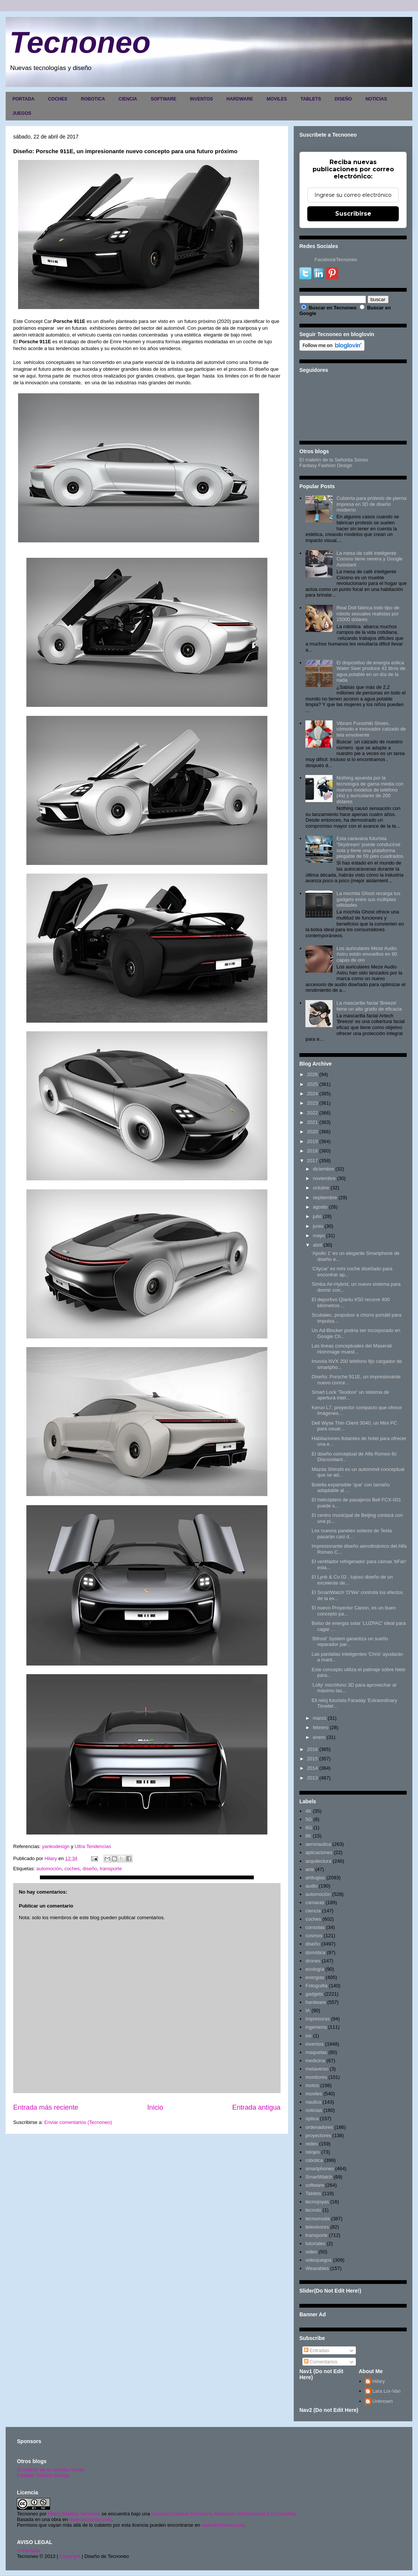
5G (308, 1819)
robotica (314, 2160)
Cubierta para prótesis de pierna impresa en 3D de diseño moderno (371, 504)
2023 (312, 1103)
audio (311, 1886)
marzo (319, 1718)
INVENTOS (201, 99)
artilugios (315, 1877)
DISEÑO (343, 99)
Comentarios (320, 2361)
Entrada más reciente (45, 2107)
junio (318, 1226)
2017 (312, 1160)
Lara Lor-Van (386, 2391)
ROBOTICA (93, 99)
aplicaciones (319, 1852)
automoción (48, 1868)
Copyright (70, 2556)
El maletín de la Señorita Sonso (333, 460)
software (314, 2185)
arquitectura (318, 1861)
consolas (315, 1927)
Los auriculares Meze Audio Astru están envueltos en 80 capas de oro (366, 954)
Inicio (155, 2107)
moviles (313, 2093)
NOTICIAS (376, 99)
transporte (111, 1868)
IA (307, 2010)
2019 (312, 1141)
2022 (312, 1113)
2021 (312, 1122)
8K (308, 1836)
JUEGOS (21, 113)
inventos (314, 2044)
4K (308, 1811)
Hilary (378, 2381)
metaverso (316, 2069)
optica (312, 2118)
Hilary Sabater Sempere (74, 2514)
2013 (312, 1778)
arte (309, 1869)
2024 (312, 1093)
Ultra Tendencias (93, 1846)
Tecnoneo (80, 42)
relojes (312, 2152)
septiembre (325, 1197)
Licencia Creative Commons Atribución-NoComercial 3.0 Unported (223, 2514)
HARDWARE (239, 99)
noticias (313, 2110)
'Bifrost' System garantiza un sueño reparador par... (349, 1641)
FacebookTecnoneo (335, 259)
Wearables (317, 2268)
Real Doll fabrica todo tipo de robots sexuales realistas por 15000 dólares (367, 613)
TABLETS (311, 99)
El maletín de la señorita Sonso (51, 2469)
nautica (313, 2102)
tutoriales (315, 2243)
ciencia (312, 1911)
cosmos (313, 1935)
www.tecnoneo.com (90, 2519)
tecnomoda (317, 2218)
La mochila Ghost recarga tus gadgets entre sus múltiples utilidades (368, 899)
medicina (315, 2060)
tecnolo (313, 2210)
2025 (312, 1084)
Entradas (317, 2350)
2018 (312, 1151)
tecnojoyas (317, 2202)
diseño (89, 1868)
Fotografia (316, 1985)
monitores (316, 2077)
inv (308, 2036)
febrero (320, 1727)
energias (314, 1977)
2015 (312, 1758)
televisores (317, 2227)
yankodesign (56, 1846)
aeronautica (318, 1844)
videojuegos (318, 2260)
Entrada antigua (256, 2107)
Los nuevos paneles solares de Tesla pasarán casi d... (351, 1533)
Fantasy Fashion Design (325, 465)
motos (312, 2085)
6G (308, 1827)
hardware (315, 2002)
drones (312, 1961)
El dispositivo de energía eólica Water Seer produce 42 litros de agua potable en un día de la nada (370, 671)
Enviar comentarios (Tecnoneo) (78, 2122)
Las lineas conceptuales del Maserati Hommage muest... (351, 1349)
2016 (312, 1749)
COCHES (57, 99)
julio (317, 1216)
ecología (314, 1969)
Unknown (382, 2401)
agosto (320, 1207)
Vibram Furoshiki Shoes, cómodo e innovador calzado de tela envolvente (371, 729)
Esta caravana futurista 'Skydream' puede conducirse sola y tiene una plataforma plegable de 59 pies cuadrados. (370, 847)
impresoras (317, 2019)
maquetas (316, 2052)
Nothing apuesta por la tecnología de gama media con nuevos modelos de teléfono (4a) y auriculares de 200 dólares (369, 789)
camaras (314, 1902)
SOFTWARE (163, 99)
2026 (312, 1074)
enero (319, 1737)
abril (317, 1245)
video (311, 2252)
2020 (312, 1131)
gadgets (314, 1994)
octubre (321, 1188)
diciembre (323, 1169)
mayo (319, 1235)
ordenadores (319, 2127)
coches (72, 1868)
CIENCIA (128, 99)
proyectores (318, 2135)
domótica (315, 1952)
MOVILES (277, 99)
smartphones (319, 2168)
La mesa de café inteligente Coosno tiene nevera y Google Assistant (369, 559)
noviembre (324, 1178)
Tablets (313, 2193)
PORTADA (23, 99)
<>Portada (28, 2550)
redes (311, 2144)
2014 (312, 1768)
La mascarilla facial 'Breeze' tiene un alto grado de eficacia (368, 1006)
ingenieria (315, 2027)
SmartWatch (318, 2177)
